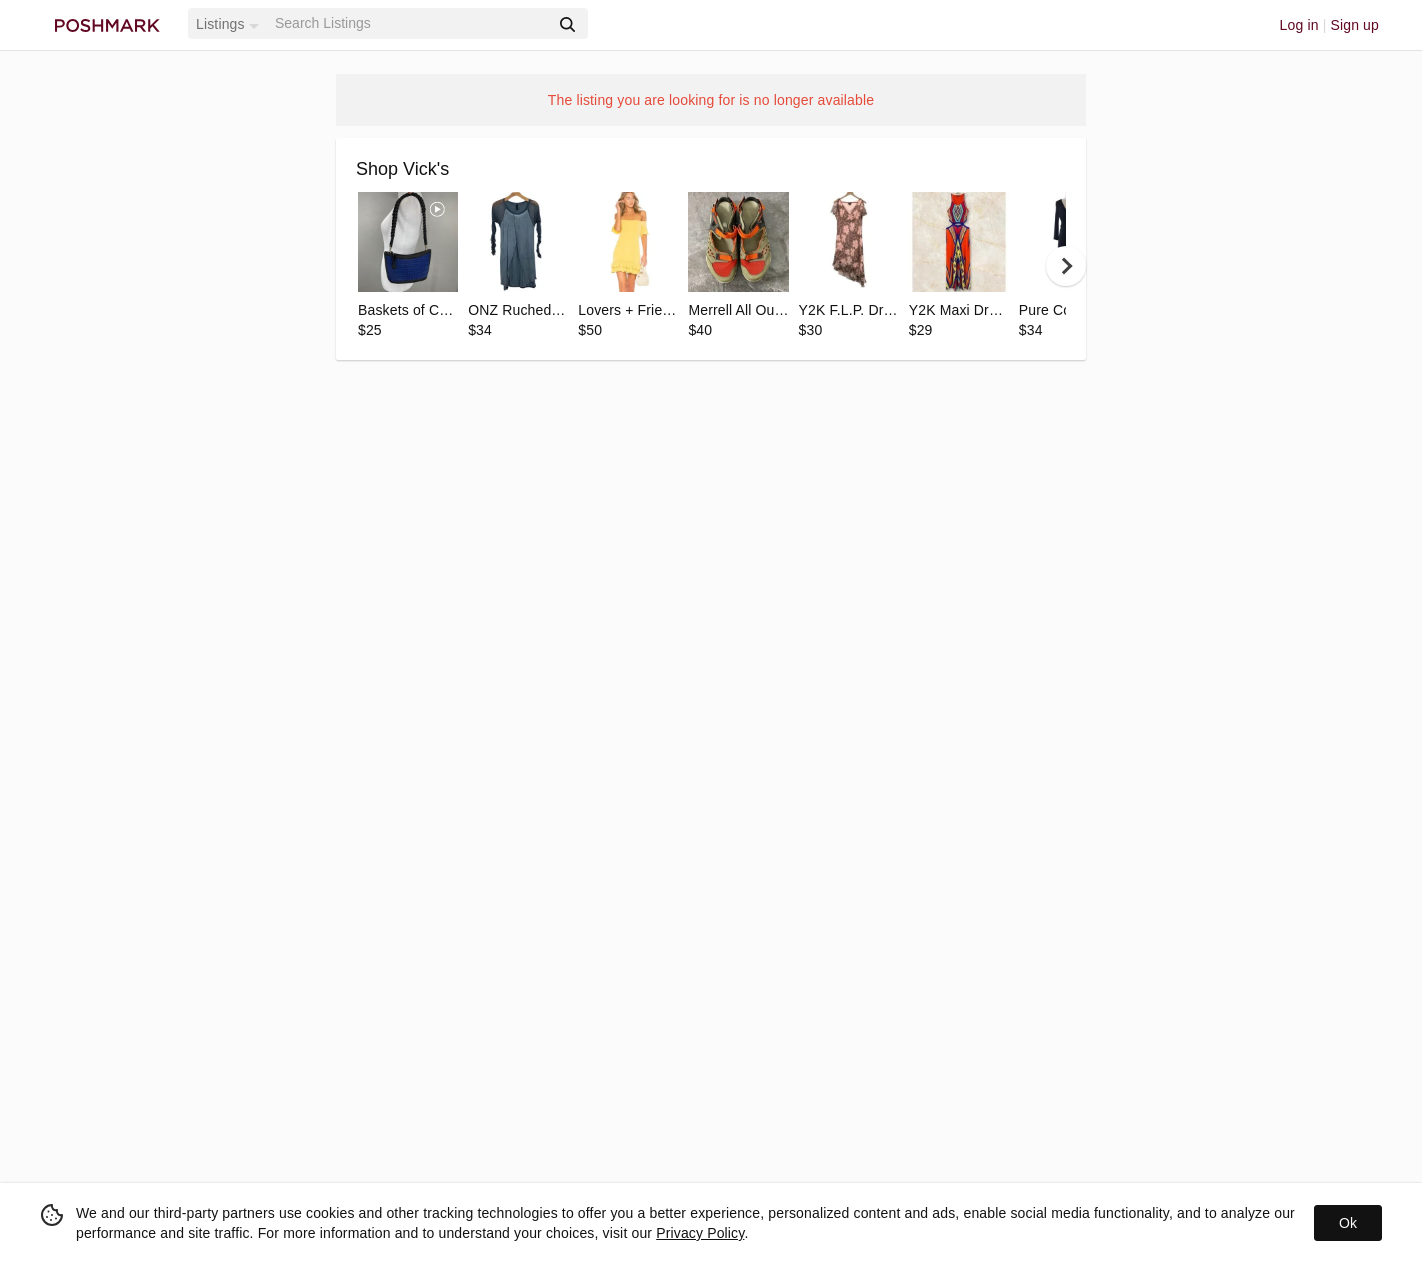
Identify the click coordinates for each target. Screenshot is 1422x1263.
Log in (1299, 25)
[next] (1066, 266)
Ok (1348, 1223)
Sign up (1354, 25)
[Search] (410, 23)
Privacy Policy (700, 1233)
